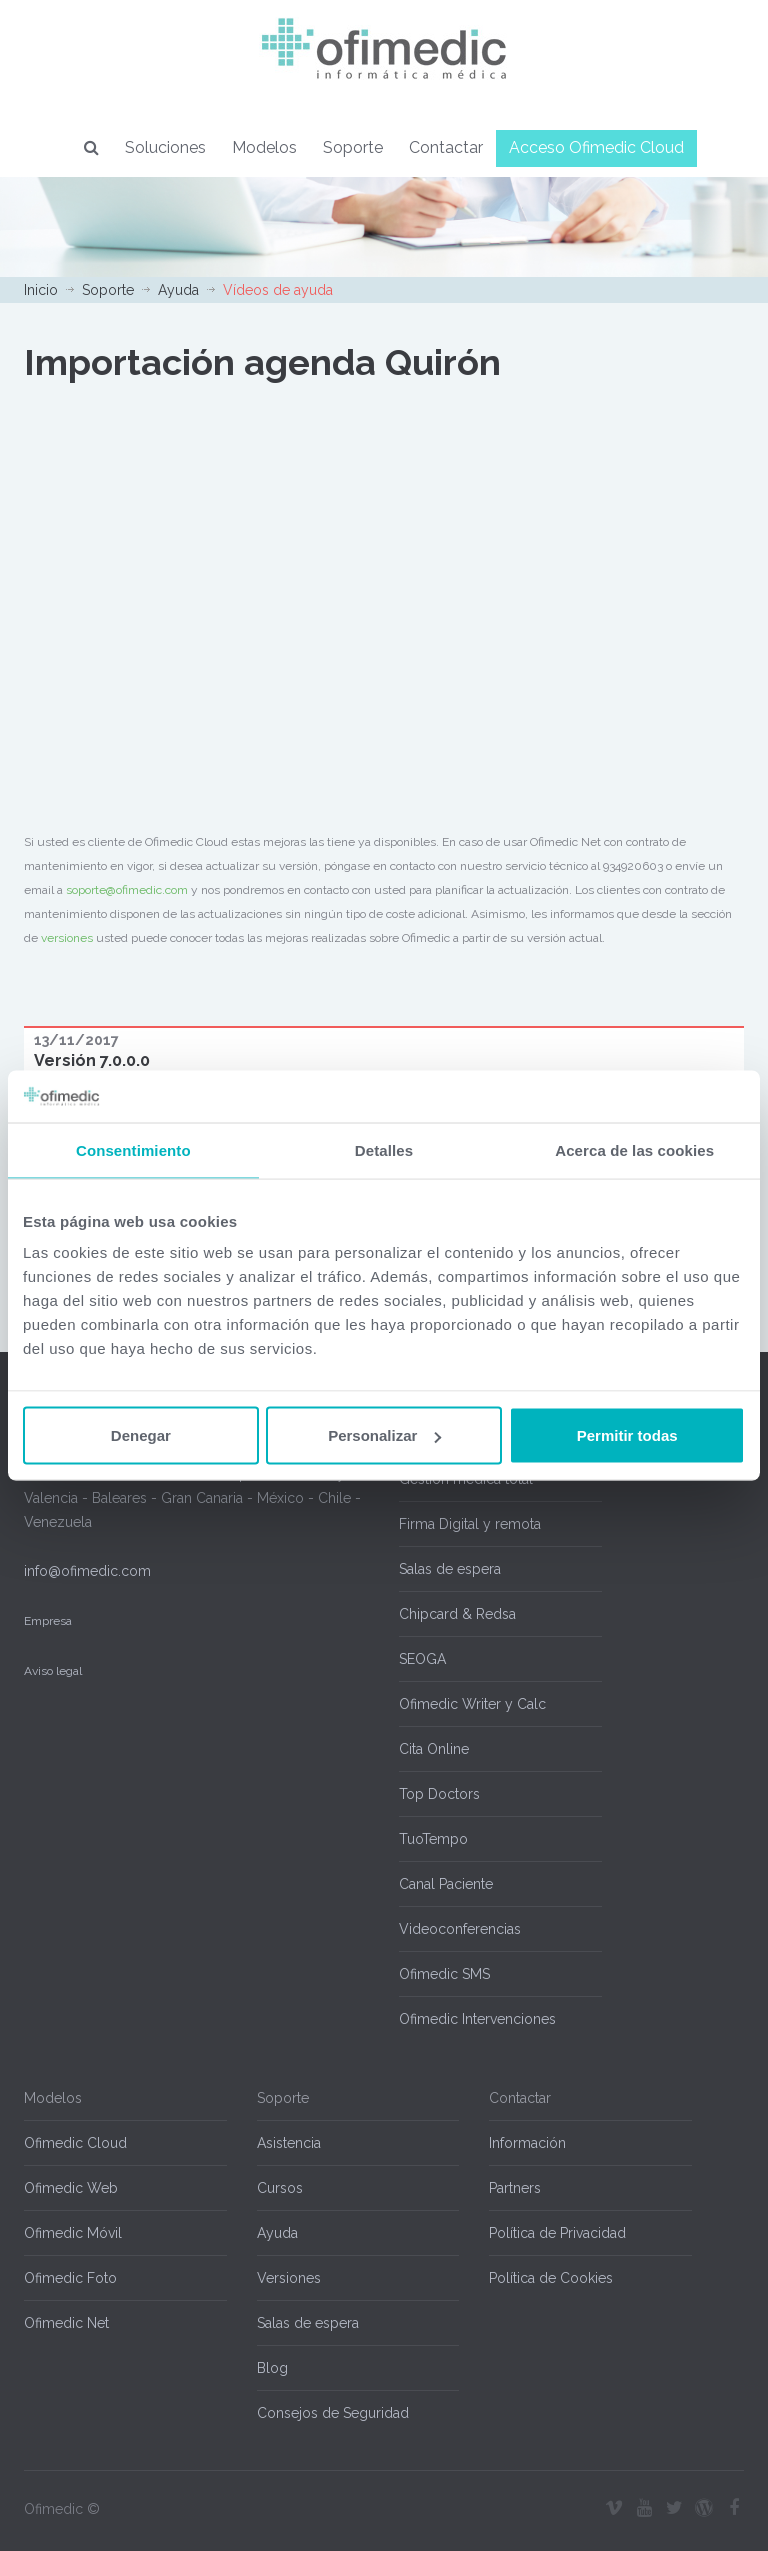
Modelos (264, 147)
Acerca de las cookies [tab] (634, 1149)
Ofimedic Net (66, 2323)
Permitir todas (627, 1435)
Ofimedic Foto (70, 2278)
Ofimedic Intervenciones (477, 2019)
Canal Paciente (446, 1884)
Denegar (141, 1435)
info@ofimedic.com (87, 1571)
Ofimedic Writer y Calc (472, 1704)
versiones (67, 938)
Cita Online (434, 1749)
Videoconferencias (460, 1929)
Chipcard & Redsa (457, 1614)
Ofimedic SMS (444, 1974)
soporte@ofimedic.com (127, 890)
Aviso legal (53, 1671)
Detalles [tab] (384, 1149)
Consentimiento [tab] (133, 1149)
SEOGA (422, 1659)
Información (527, 2143)
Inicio (41, 290)
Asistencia (289, 2143)
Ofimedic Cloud (75, 2143)
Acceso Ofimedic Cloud (596, 147)
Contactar (446, 147)
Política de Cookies (551, 2278)
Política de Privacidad (557, 2233)
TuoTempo (433, 1839)
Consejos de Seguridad (333, 2413)
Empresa (48, 1621)
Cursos (280, 2188)
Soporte (353, 147)
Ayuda (178, 290)
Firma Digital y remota (470, 1524)
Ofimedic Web (71, 2188)
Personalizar (384, 1435)
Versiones (289, 2278)
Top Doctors (439, 1794)
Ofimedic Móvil (73, 2233)
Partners (515, 2188)
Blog (272, 2368)
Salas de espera (450, 1569)
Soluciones (165, 147)
